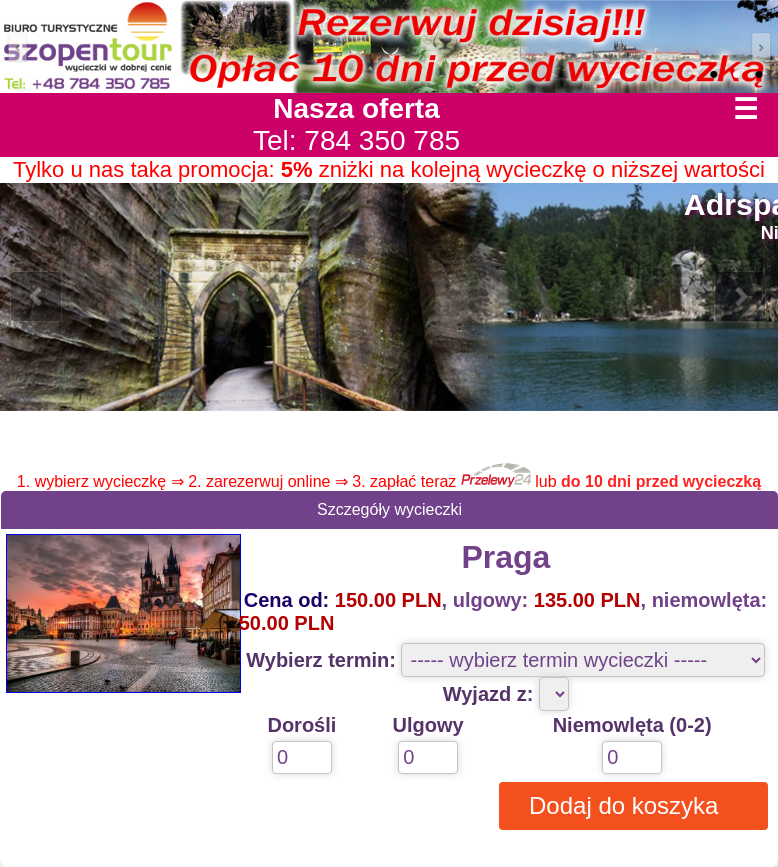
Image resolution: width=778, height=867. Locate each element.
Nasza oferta (356, 108)
